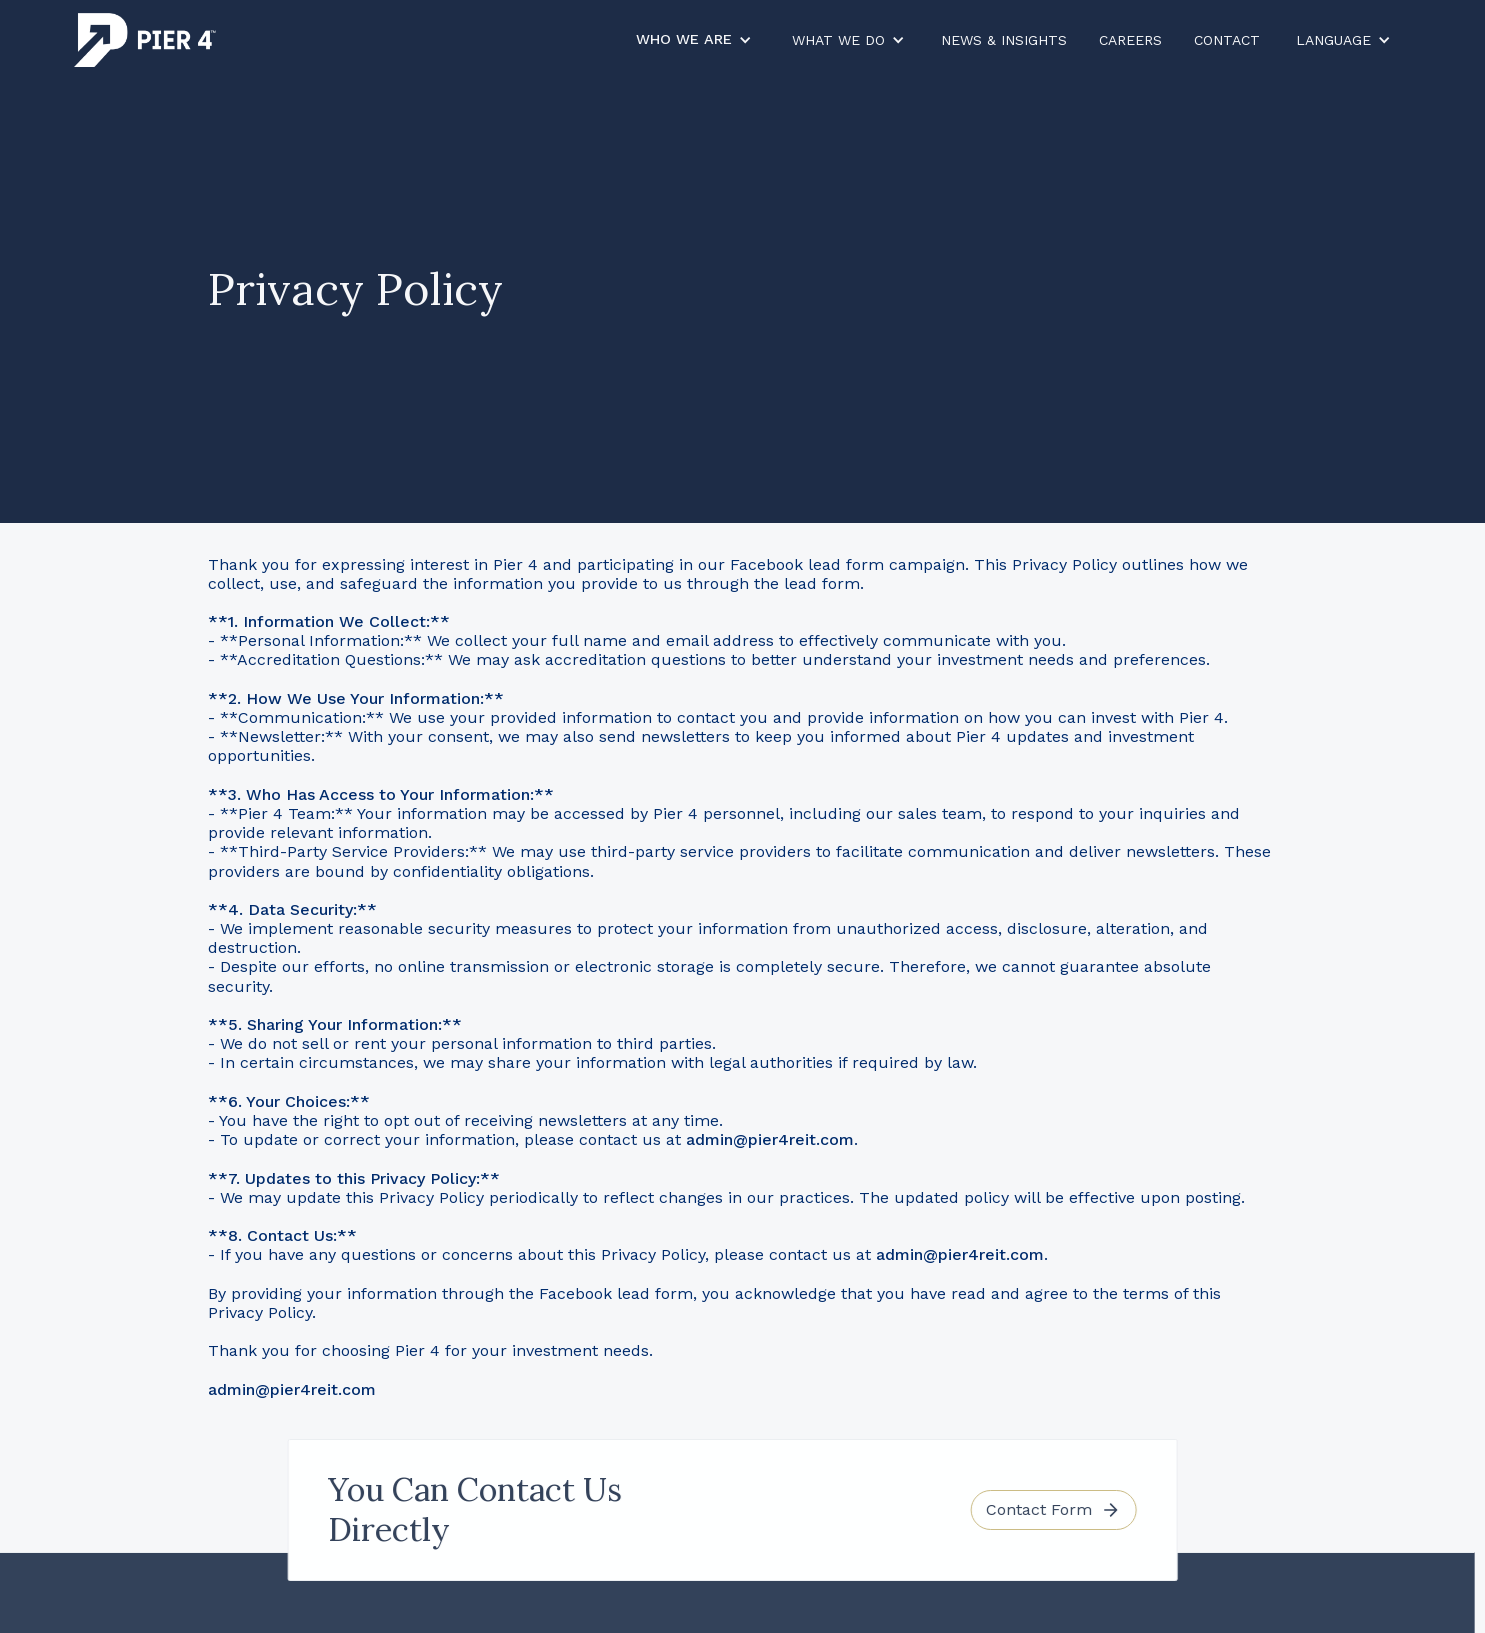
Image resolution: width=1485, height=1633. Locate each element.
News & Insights (1004, 40)
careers (1130, 40)
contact (1227, 40)
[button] (694, 40)
